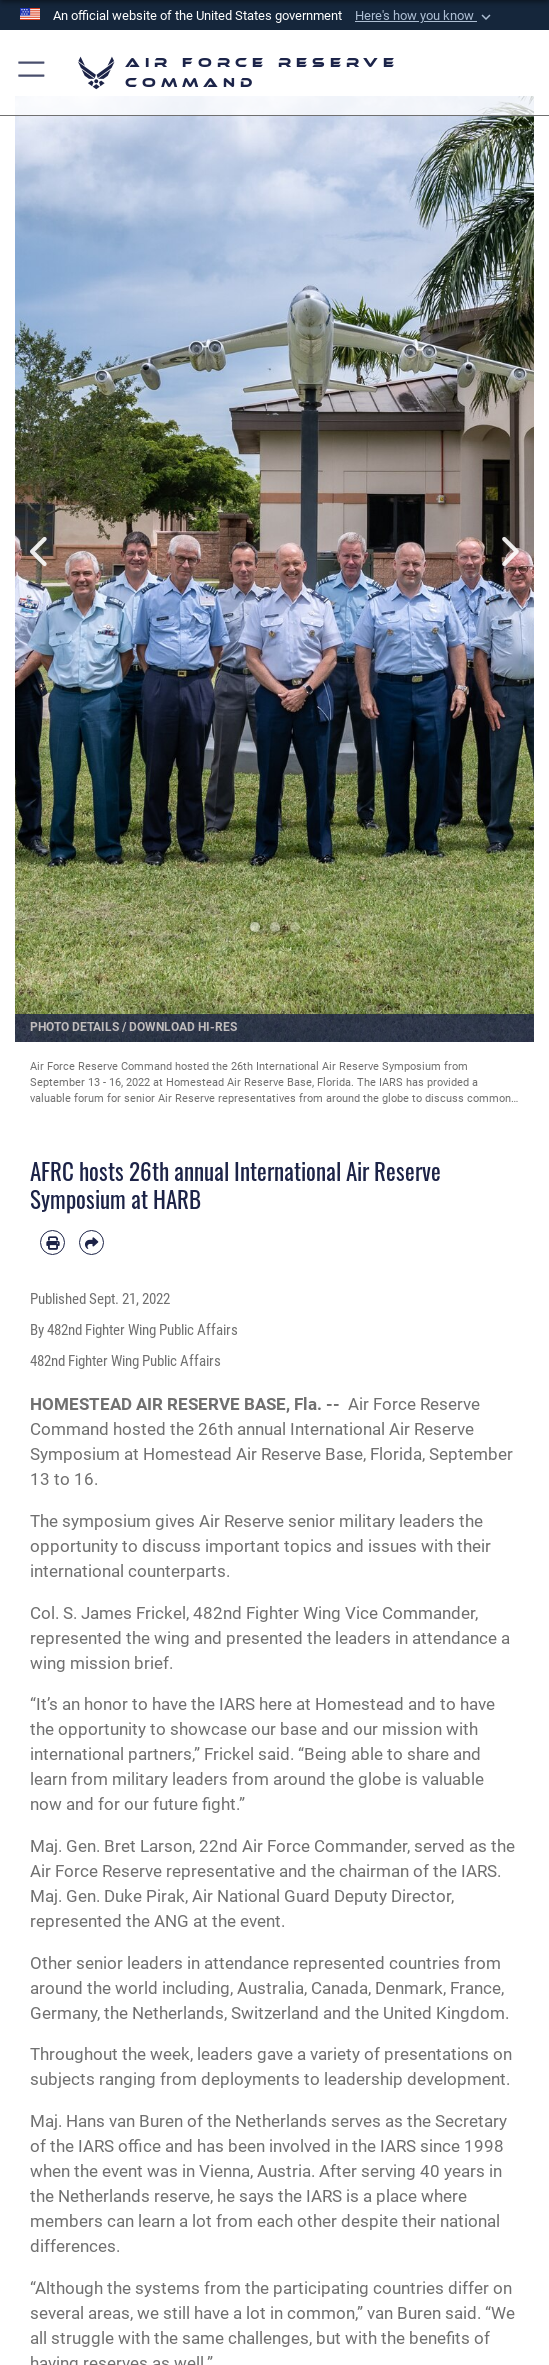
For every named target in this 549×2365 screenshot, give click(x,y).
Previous (41, 551)
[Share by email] (91, 1242)
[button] (425, 16)
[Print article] (52, 1242)
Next (508, 551)
